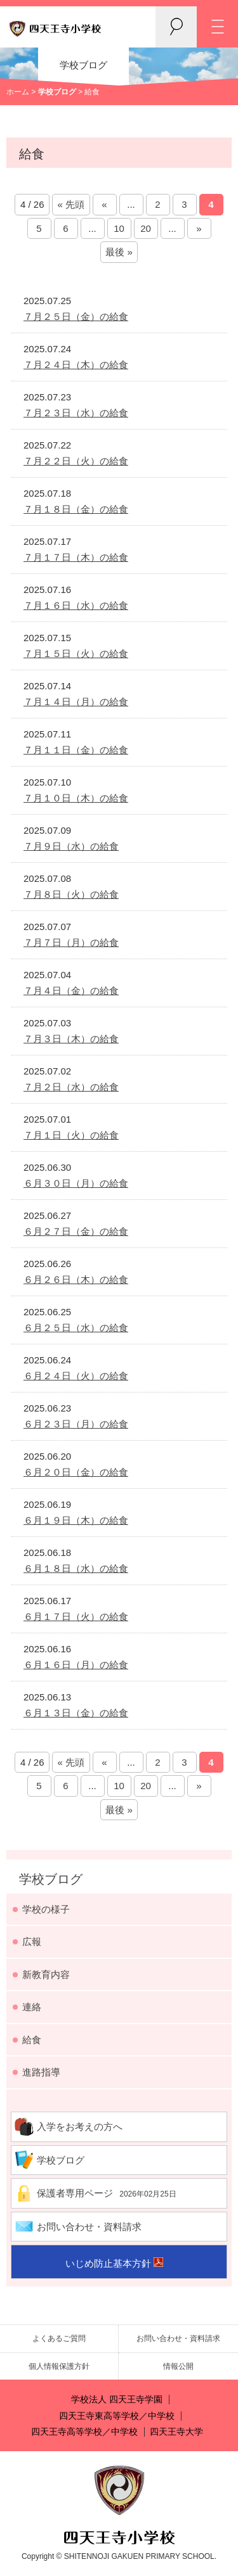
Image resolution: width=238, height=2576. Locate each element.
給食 (31, 2039)
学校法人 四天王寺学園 (116, 2399)
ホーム (17, 91)
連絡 (31, 2006)
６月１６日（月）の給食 (75, 1664)
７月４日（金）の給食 (71, 990)
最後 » (119, 251)
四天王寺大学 (176, 2432)
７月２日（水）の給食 (71, 1086)
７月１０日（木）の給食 (75, 798)
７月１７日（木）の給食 (75, 557)
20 (145, 228)
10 (119, 228)
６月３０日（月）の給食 (75, 1183)
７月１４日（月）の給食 (75, 701)
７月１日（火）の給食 (71, 1135)
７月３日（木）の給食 (71, 1038)
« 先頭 (71, 204)
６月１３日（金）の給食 (75, 1712)
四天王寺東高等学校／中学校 (117, 2416)
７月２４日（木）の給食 (75, 364)
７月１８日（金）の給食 (75, 509)
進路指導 (41, 2072)
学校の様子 (46, 1909)
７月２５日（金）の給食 (75, 316)
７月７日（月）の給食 (71, 942)
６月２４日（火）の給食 (75, 1375)
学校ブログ (51, 1879)
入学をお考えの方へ (79, 2126)
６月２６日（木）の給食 (75, 1279)
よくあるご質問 (59, 2338)
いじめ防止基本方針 (108, 2263)
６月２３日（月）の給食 (75, 1424)
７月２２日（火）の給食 (75, 461)
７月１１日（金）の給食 (75, 749)
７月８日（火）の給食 (71, 894)
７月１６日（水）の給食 (75, 605)
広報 (31, 1941)
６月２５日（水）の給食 (75, 1327)
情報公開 (178, 2366)
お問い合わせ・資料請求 (89, 2226)
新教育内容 (46, 1974)
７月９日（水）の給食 (71, 846)
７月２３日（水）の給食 (75, 412)
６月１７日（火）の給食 (75, 1616)
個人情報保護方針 (59, 2366)
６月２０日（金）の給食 (75, 1472)
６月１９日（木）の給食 (75, 1520)
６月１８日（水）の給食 (75, 1568)
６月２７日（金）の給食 (75, 1231)
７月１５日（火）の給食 (75, 653)
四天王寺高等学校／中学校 (84, 2432)
